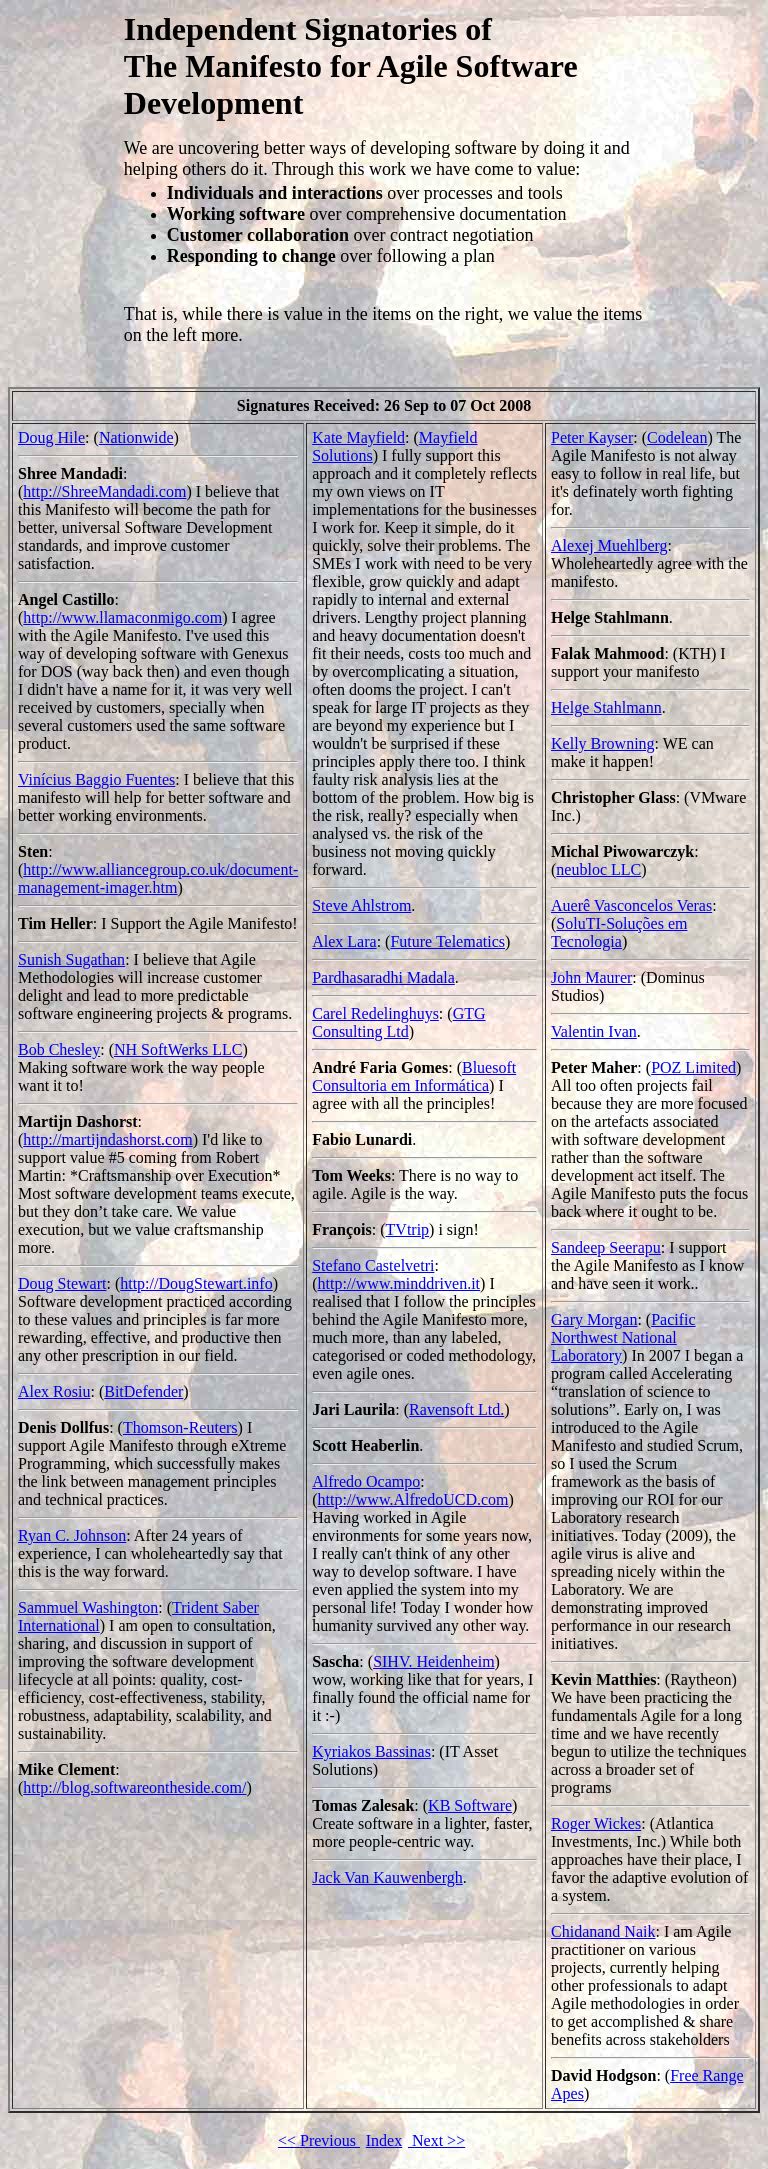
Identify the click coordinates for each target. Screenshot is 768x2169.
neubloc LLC (598, 869)
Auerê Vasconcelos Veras (631, 905)
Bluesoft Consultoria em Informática (414, 1076)
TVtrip (408, 1229)
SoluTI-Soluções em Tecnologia (619, 932)
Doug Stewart (62, 1283)
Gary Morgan (594, 1319)
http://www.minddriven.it (399, 1283)
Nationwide (136, 437)
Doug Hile (51, 437)
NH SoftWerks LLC (178, 1049)
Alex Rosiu (54, 1391)
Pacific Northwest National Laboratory (623, 1337)
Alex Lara (344, 941)
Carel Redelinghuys (375, 1013)
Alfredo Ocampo (366, 1481)
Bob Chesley (59, 1049)
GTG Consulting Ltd (398, 1022)
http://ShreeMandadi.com (104, 491)
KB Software (470, 1805)
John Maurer (591, 977)
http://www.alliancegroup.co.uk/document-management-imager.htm (158, 878)
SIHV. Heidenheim (433, 1661)
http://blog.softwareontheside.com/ (134, 1787)
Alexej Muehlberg (609, 545)
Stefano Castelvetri (373, 1265)
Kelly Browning (603, 743)
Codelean (677, 437)
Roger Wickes (596, 1823)
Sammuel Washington (88, 1607)
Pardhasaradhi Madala (383, 977)
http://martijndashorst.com (107, 1139)
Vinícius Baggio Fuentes (96, 779)
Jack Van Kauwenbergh (387, 1877)
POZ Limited (693, 1067)
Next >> (436, 2140)
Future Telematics (447, 941)
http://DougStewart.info (196, 1283)
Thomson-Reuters (180, 1427)
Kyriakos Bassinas (371, 1751)
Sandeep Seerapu (606, 1247)
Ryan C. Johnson (72, 1535)
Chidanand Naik (603, 1931)
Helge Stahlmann (606, 707)
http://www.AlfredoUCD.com (413, 1499)
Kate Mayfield (358, 437)
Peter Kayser (592, 437)
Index (384, 2140)
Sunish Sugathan (71, 959)
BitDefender (143, 1391)
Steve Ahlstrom (361, 905)
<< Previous (319, 2140)
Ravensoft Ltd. (456, 1409)
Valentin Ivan (594, 1031)
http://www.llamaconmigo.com (122, 617)
